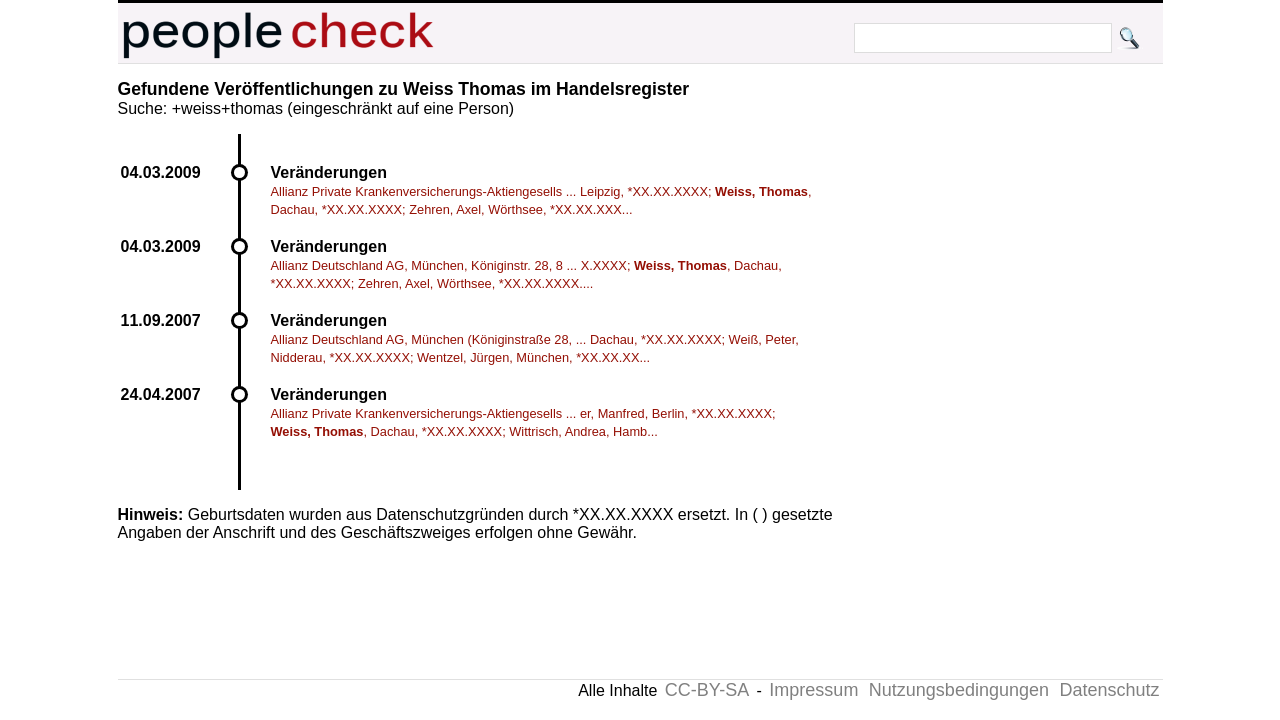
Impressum (813, 690)
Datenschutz (1109, 690)
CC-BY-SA (707, 690)
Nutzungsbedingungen (959, 690)
